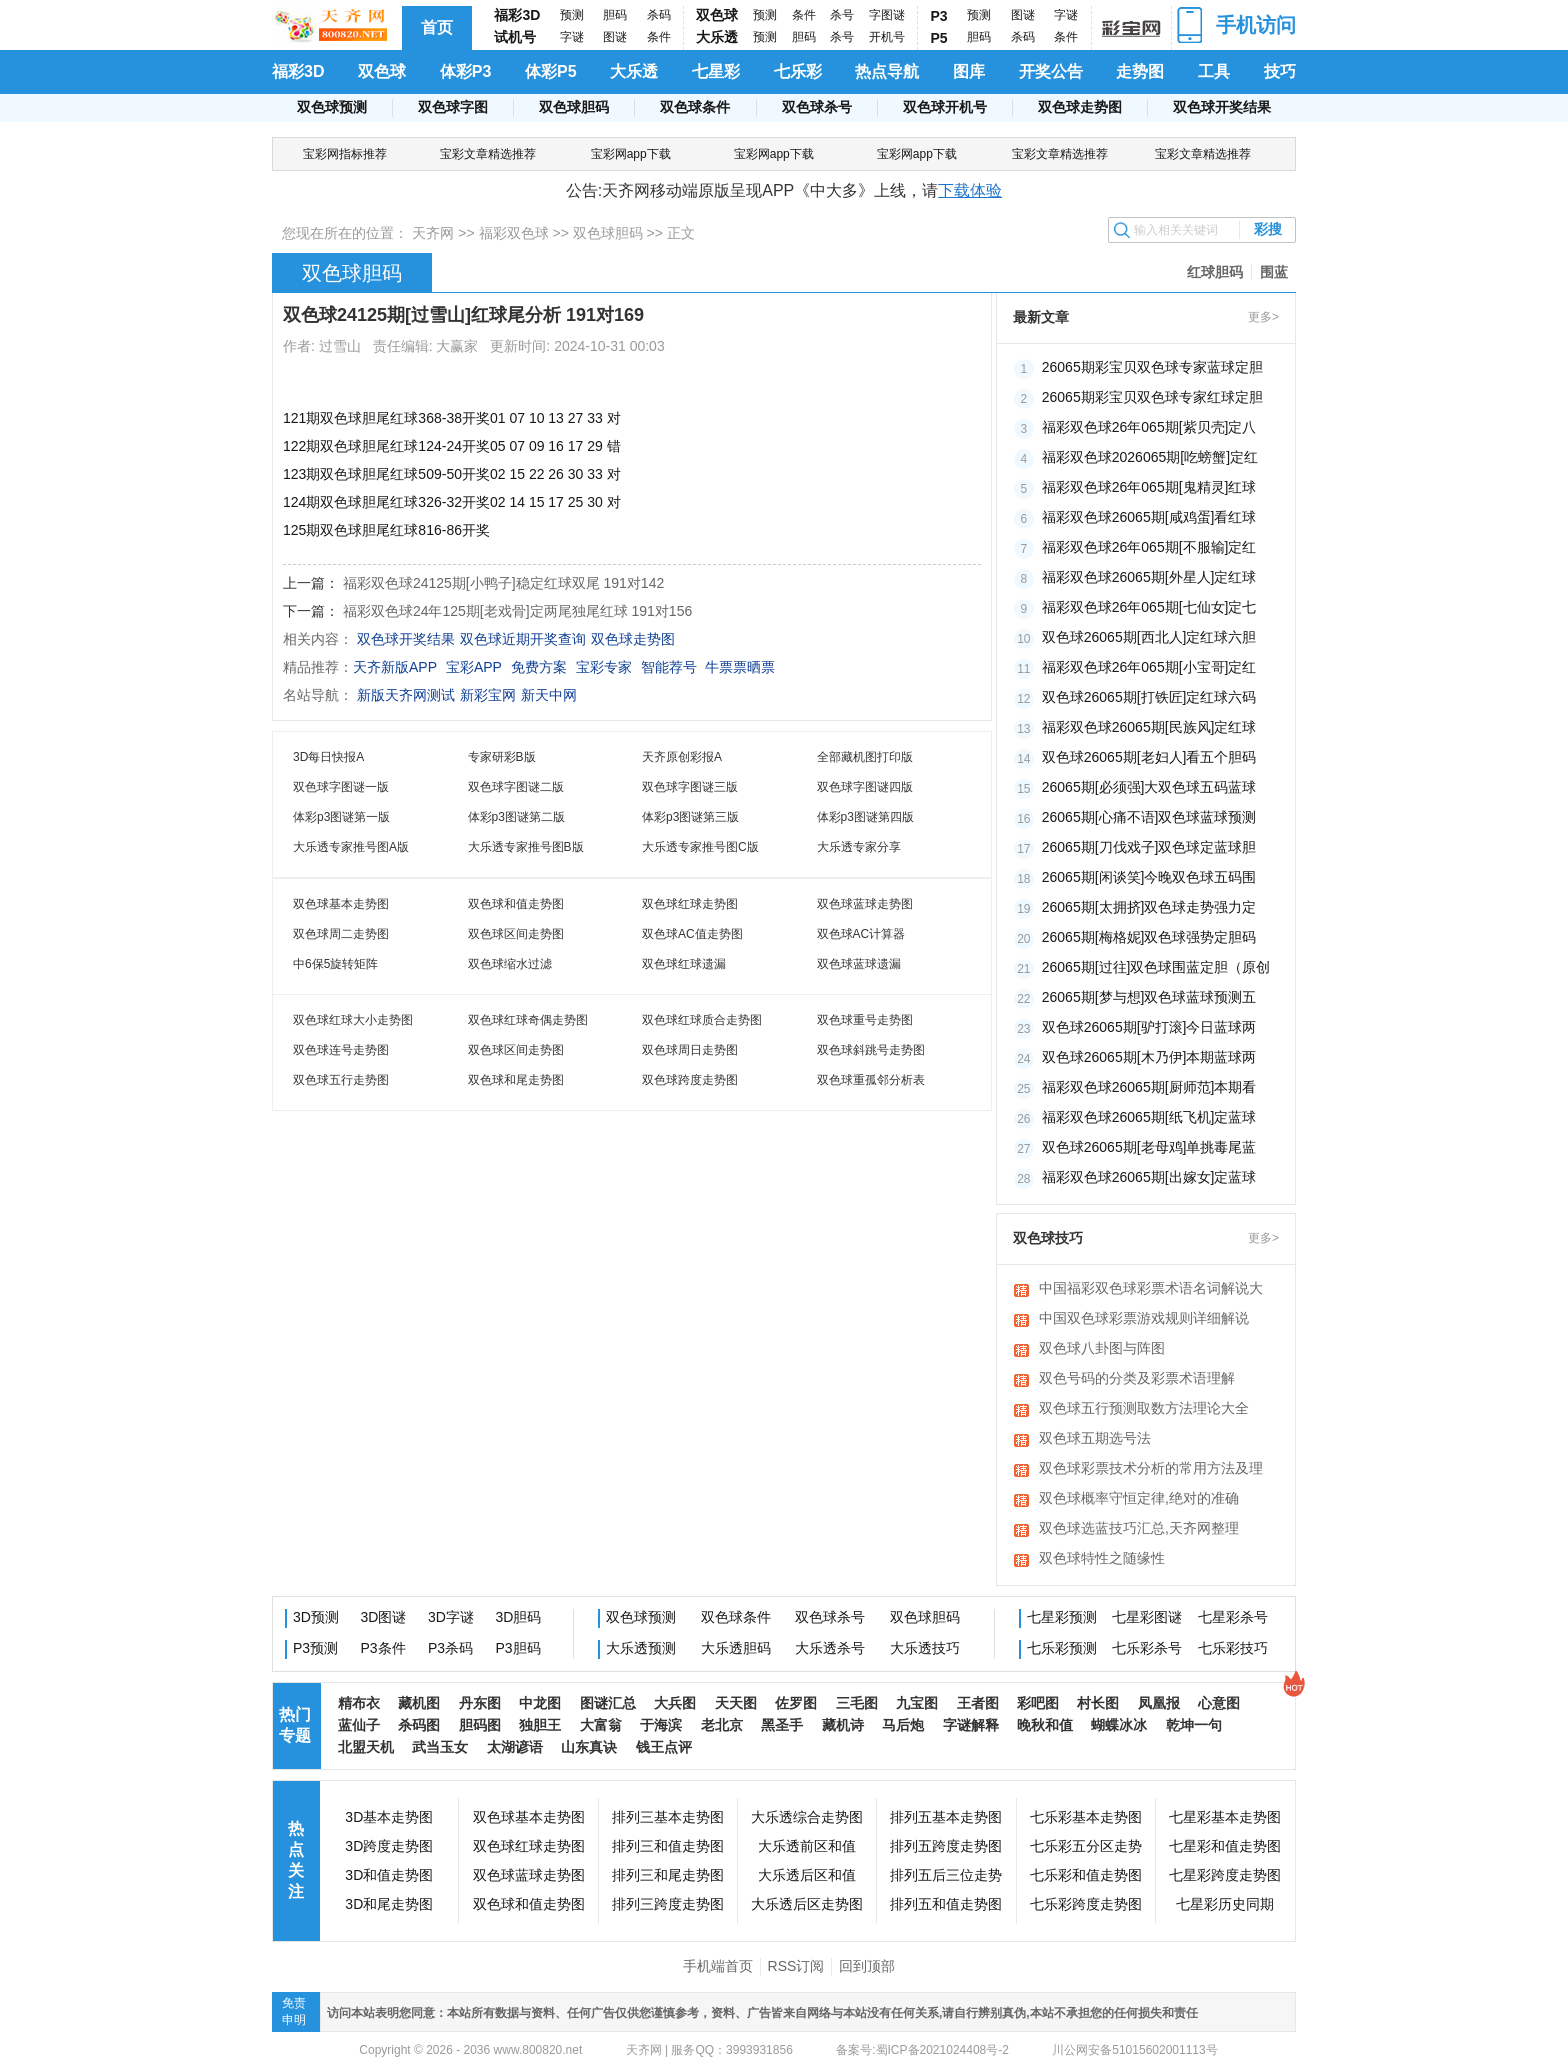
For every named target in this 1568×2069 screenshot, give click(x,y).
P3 (939, 16)
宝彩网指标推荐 (345, 154)
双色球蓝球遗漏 (859, 964)
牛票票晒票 (740, 667)
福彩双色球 (514, 233)
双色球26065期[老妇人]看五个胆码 (1149, 757)
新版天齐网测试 (406, 695)
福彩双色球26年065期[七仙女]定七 (1149, 607)
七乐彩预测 (1062, 1648)
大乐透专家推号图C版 (700, 847)
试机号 (515, 37)
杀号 (842, 15)
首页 (437, 27)
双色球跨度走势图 (690, 1080)
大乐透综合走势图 (807, 1817)
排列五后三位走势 (946, 1875)
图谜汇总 (608, 1703)
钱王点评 (664, 1747)
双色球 (717, 15)
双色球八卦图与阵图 (1102, 1348)
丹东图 (480, 1703)
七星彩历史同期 (1225, 1904)
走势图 (1140, 71)
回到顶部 (867, 1966)
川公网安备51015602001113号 (1133, 2050)
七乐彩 (798, 71)
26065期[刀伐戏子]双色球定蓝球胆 (1149, 847)
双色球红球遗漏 (684, 964)
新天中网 (549, 695)
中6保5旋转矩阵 (335, 964)
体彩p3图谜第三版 (690, 817)
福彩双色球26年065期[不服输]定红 (1149, 547)
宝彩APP (474, 667)
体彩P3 (466, 71)
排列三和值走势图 (668, 1846)
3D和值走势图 (389, 1875)
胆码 (615, 15)
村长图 (1098, 1703)
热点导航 (887, 71)
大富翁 (601, 1725)
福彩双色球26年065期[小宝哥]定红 (1149, 667)
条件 (659, 37)
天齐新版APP (395, 667)
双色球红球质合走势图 (702, 1020)
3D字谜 (451, 1617)
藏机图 (419, 1703)
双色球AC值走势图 (692, 934)
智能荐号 (669, 667)
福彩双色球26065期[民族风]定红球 (1149, 727)
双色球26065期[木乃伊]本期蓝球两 (1149, 1057)
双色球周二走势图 (341, 934)
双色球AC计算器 (861, 934)
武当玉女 (440, 1747)
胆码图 (480, 1725)
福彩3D (517, 15)
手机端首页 (718, 1966)
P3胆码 (518, 1648)
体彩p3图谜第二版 (516, 817)
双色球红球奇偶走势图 (528, 1020)
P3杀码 (450, 1648)
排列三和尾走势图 (668, 1875)
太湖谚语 (515, 1747)
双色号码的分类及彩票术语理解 (1137, 1378)
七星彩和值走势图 (1225, 1846)
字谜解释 (971, 1725)
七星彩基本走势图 (1225, 1817)
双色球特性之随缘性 (1102, 1558)
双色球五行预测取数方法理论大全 (1144, 1408)
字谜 (572, 37)
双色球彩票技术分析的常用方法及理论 (1151, 1470)
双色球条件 (695, 107)
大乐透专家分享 (859, 847)
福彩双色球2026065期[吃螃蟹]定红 (1150, 457)
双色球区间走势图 (516, 934)
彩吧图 (1038, 1703)
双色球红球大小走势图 (353, 1020)
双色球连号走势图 (341, 1050)
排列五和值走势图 (946, 1904)
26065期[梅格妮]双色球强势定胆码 (1149, 937)
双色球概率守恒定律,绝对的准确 (1139, 1498)
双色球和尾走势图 (516, 1080)
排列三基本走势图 (668, 1817)
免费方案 (539, 667)
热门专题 (295, 1725)
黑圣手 (782, 1725)
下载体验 (970, 190)
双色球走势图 (1080, 107)
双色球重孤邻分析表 (871, 1080)
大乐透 (717, 37)
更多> (1263, 317)
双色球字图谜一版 (341, 787)
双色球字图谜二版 (516, 787)
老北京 (722, 1725)
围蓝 (1274, 272)
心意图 (1219, 1703)
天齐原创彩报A (682, 757)
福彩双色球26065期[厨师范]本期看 (1149, 1087)
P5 (939, 38)
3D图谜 (384, 1617)
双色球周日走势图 (690, 1050)
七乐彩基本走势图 (1086, 1817)
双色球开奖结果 (1222, 107)
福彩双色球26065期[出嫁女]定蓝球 (1149, 1177)
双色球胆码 (574, 107)
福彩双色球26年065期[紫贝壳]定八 (1149, 427)
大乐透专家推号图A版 (351, 847)
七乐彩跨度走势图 (1086, 1904)
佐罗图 (796, 1703)
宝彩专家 (604, 667)
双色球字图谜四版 (865, 787)
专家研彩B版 (502, 757)
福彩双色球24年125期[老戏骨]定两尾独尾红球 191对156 (517, 611)
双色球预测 (332, 107)
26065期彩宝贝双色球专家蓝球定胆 (1152, 367)
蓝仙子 (359, 1725)
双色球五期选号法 (1095, 1438)
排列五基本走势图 (946, 1817)
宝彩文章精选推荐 (488, 154)
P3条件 (383, 1648)
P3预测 (315, 1648)
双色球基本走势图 (341, 904)
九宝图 (917, 1703)
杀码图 (419, 1725)
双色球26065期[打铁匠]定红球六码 (1149, 697)
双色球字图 (453, 107)
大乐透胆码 (736, 1648)
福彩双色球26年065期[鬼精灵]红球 (1149, 487)
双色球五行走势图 (341, 1080)
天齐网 (433, 233)
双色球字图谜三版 (690, 787)
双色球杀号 (817, 107)
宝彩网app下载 (631, 154)
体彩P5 (551, 71)
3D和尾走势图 (389, 1904)
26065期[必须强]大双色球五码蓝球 (1149, 787)
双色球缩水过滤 (510, 964)
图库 (969, 71)
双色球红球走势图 (690, 904)
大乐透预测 (641, 1648)
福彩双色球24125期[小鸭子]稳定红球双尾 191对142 (503, 583)
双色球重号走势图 (865, 1020)
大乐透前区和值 (807, 1846)
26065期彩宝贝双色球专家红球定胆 (1152, 397)
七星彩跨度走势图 (1225, 1875)
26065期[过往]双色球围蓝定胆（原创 (1156, 967)
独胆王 (540, 1725)
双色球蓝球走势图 (865, 904)
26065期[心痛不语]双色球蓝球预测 (1149, 817)
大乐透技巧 (925, 1648)
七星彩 (716, 71)
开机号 (887, 37)
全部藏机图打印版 (865, 757)
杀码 (659, 15)
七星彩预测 (1062, 1617)
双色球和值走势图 (516, 904)
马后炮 (903, 1725)
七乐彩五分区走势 (1086, 1846)
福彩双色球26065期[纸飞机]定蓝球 (1149, 1117)
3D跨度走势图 (389, 1846)
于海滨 (661, 1725)
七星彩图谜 (1147, 1617)
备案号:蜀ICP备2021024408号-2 (922, 2050)
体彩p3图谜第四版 (865, 817)
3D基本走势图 (389, 1817)
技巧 (1280, 71)
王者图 (978, 1703)
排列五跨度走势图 (946, 1846)
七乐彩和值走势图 (1086, 1875)
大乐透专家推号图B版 (526, 847)
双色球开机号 (945, 107)
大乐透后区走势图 (807, 1904)
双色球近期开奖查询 (523, 639)
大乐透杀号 (830, 1648)
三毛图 (857, 1703)
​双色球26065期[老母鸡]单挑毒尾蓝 (1149, 1147)
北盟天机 (366, 1747)
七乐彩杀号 (1147, 1648)
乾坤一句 (1194, 1725)
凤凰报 (1159, 1703)
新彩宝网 (488, 695)
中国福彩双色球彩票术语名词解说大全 (1151, 1290)
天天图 (736, 1703)
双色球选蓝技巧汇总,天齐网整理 (1139, 1528)
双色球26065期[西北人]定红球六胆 (1149, 637)
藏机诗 (843, 1725)
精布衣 (359, 1703)
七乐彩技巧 (1233, 1648)
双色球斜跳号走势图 (871, 1050)
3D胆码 (519, 1617)
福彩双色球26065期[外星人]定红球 (1149, 577)
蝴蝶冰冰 (1119, 1725)
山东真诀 (589, 1747)
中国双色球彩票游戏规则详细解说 (1144, 1318)
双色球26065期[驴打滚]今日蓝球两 (1149, 1027)
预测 (572, 15)
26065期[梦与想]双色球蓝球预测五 (1149, 997)
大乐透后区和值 (807, 1875)
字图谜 (887, 15)
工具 (1214, 71)
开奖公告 (1051, 71)
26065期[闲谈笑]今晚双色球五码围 (1149, 877)
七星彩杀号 (1233, 1617)
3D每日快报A (328, 757)
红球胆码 (1215, 272)
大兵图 (675, 1703)
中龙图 (540, 1703)
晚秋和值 (1045, 1725)
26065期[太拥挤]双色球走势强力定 (1149, 907)
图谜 (615, 37)
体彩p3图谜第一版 (341, 817)
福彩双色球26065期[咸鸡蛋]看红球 (1149, 517)
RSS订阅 (796, 1966)
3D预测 (316, 1617)
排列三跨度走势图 (668, 1904)
